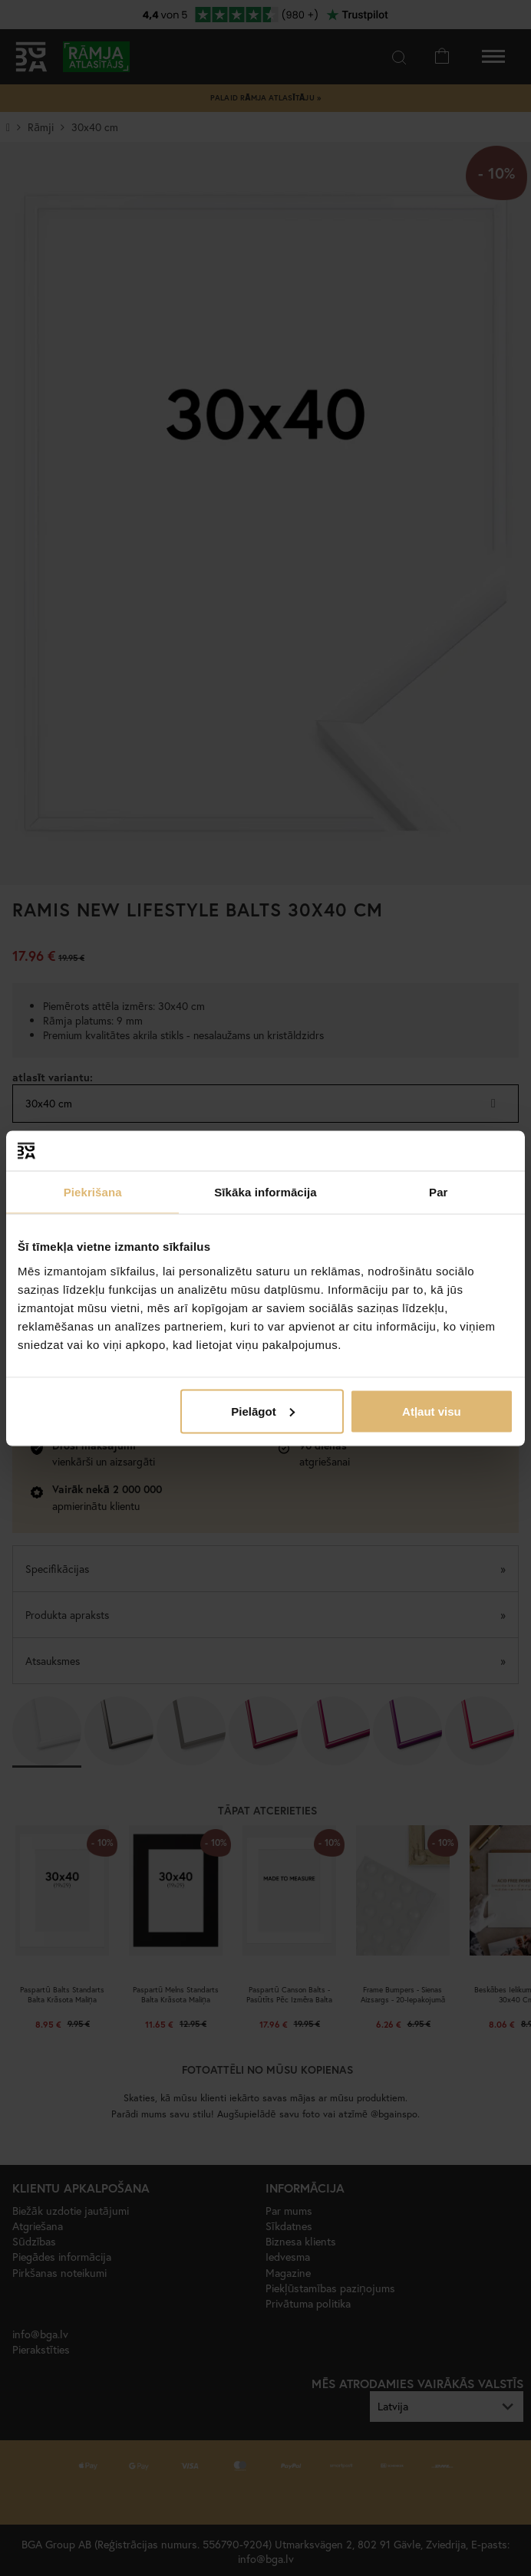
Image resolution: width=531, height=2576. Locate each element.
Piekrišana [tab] (93, 1192)
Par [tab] (438, 1192)
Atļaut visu (431, 1410)
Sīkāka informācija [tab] (265, 1192)
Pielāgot (262, 1410)
